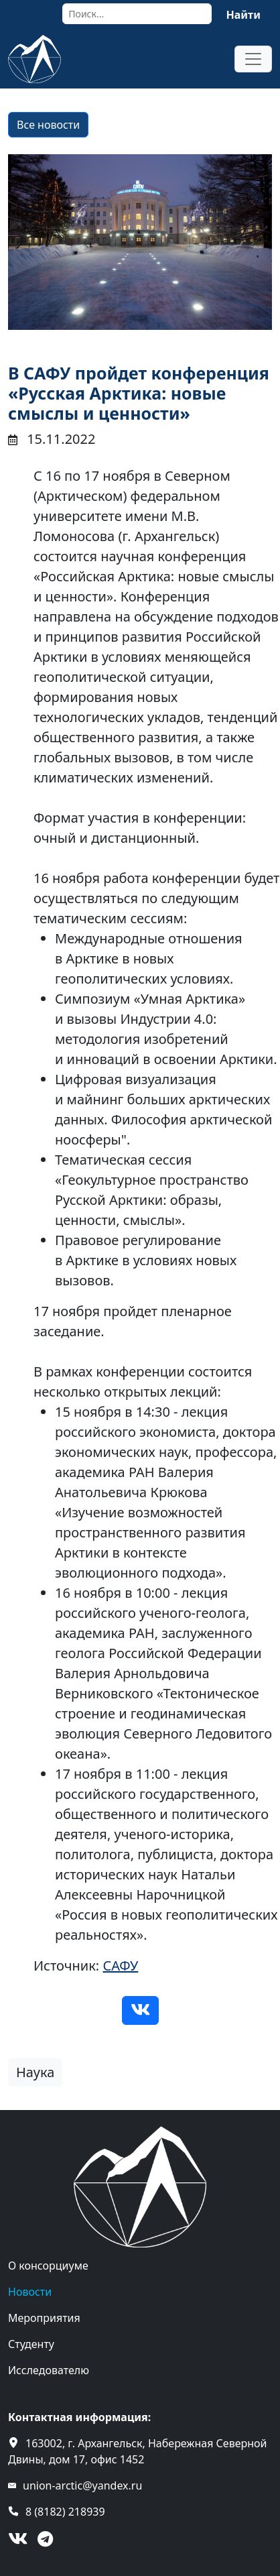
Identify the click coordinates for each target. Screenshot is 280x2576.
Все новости (48, 124)
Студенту (31, 2344)
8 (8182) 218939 (65, 2511)
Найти (243, 14)
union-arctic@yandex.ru (82, 2485)
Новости (30, 2291)
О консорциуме (48, 2265)
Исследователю (48, 2370)
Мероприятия (44, 2317)
